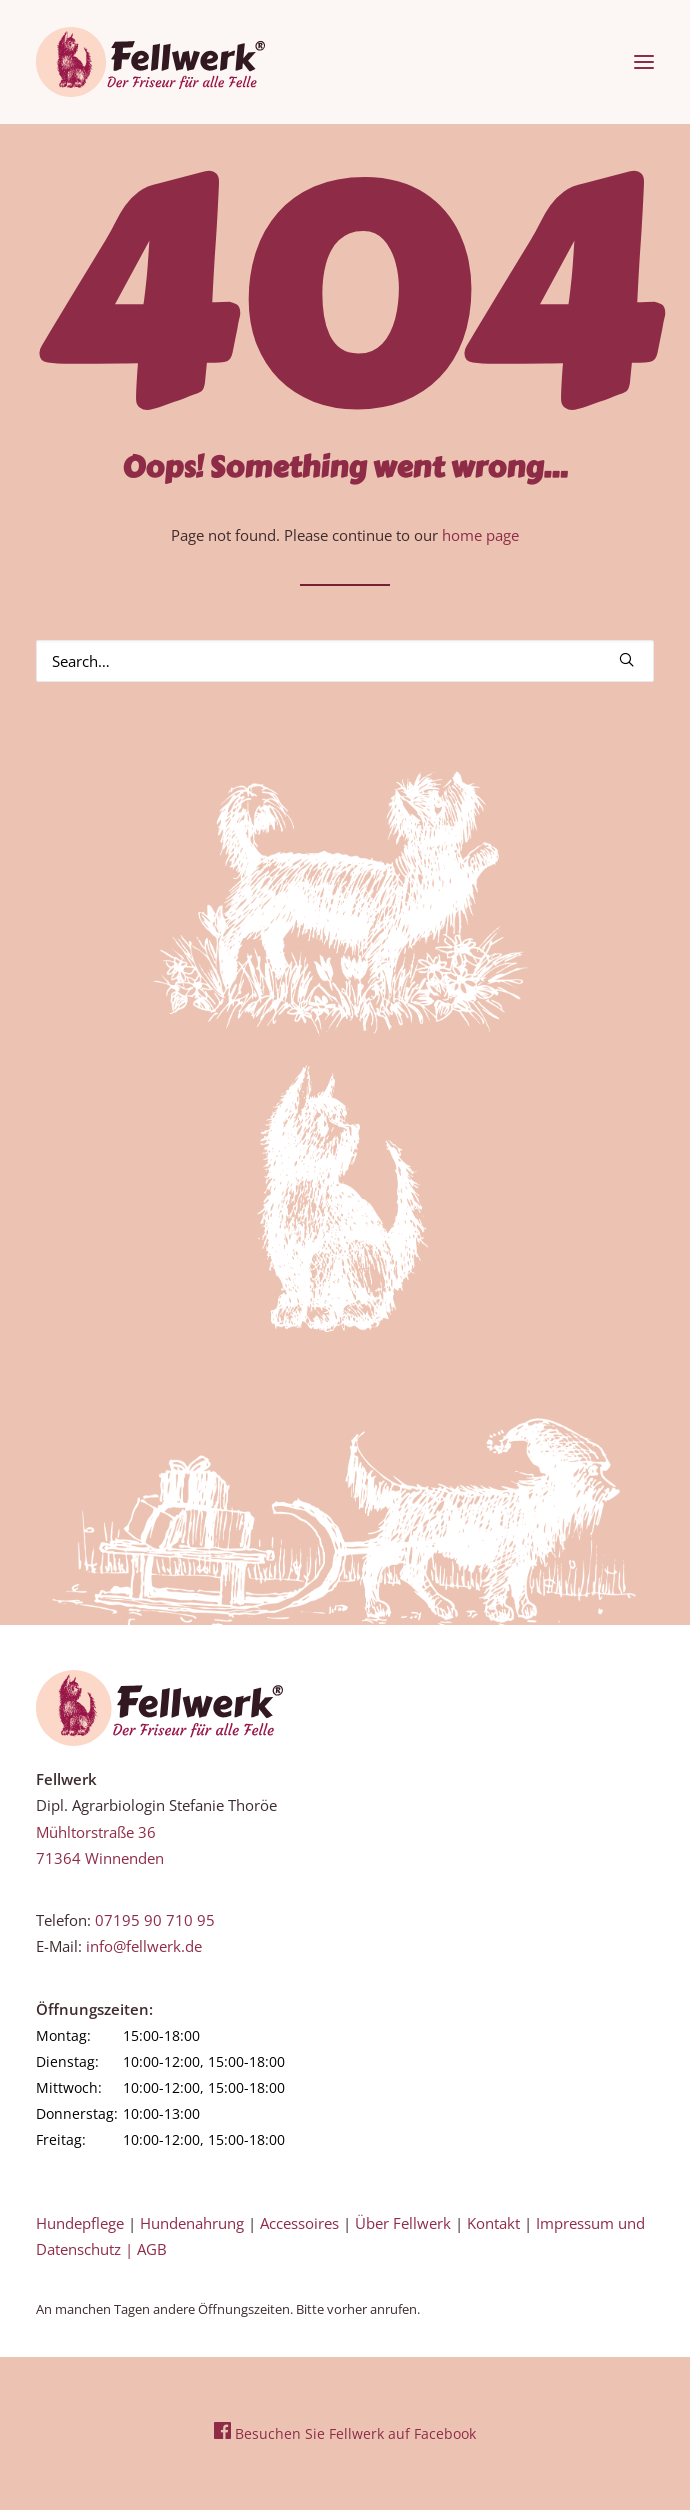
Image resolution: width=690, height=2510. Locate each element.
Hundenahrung (192, 2223)
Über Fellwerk (403, 2223)
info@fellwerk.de (144, 1946)
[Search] (345, 661)
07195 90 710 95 (155, 1920)
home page (480, 535)
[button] (644, 62)
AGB (152, 2249)
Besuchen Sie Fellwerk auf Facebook (345, 2433)
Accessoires (299, 2223)
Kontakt (493, 2223)
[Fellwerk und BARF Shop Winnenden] (150, 62)
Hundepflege (80, 2223)
